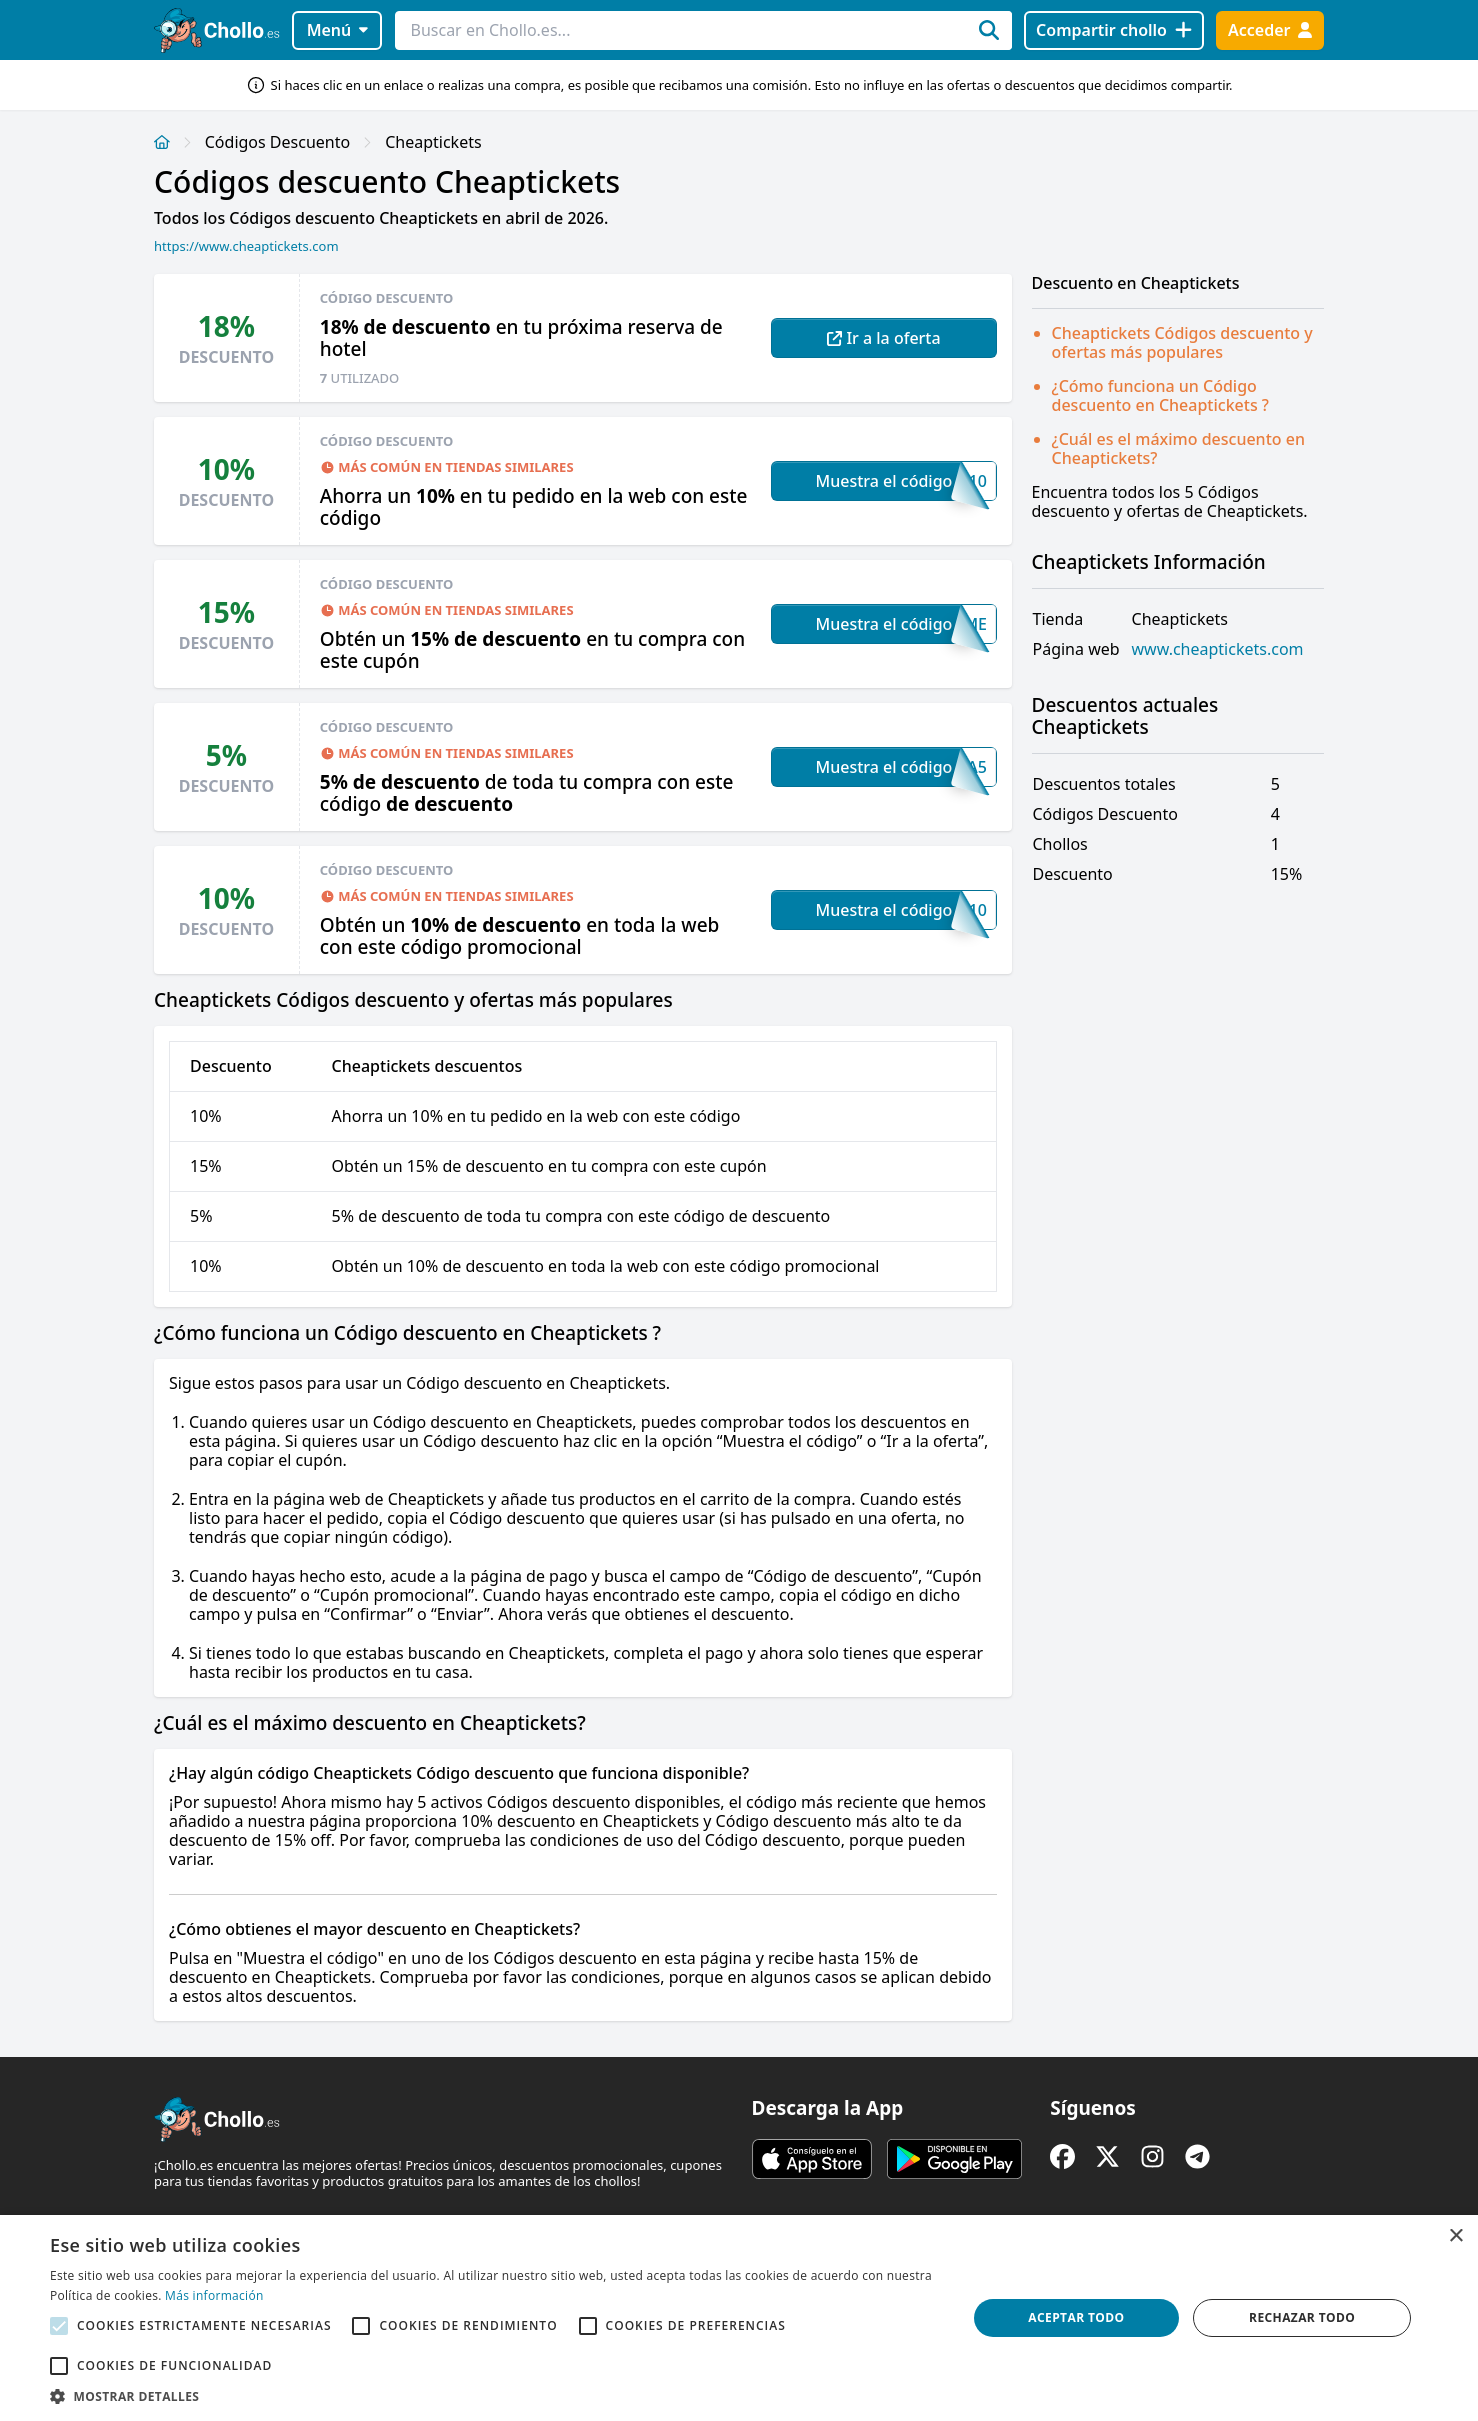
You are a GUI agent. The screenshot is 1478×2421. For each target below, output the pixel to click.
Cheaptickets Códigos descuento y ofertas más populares (1182, 342)
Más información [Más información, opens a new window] (214, 2295)
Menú (337, 30)
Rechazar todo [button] (1302, 2317)
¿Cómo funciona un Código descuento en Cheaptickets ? (1161, 395)
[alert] (739, 2318)
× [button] (1455, 2236)
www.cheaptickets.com (1218, 649)
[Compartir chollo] (1113, 30)
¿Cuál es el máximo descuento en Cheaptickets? (1178, 448)
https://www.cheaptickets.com (246, 246)
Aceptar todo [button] (1076, 2317)
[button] (494, 2396)
